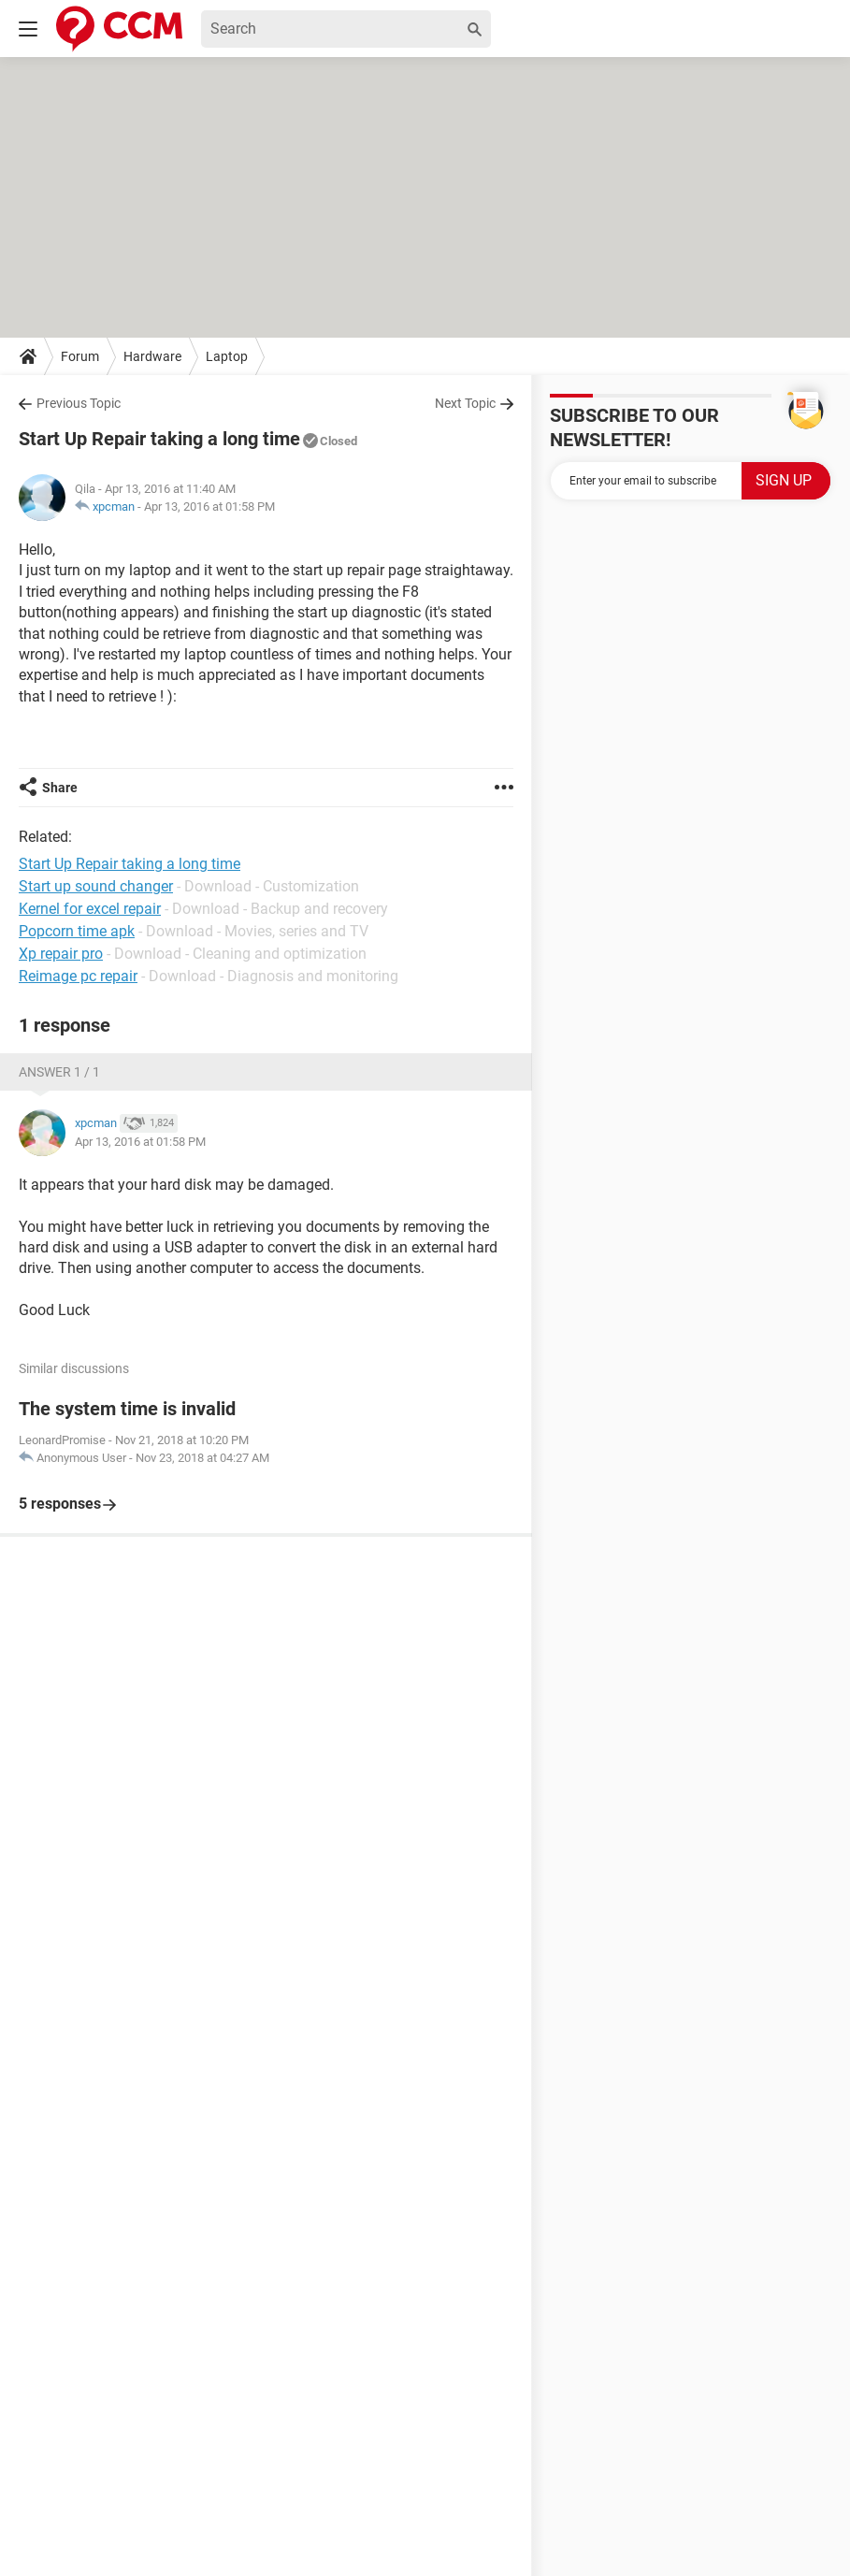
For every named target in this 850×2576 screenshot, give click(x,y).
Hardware (152, 356)
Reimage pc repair (78, 976)
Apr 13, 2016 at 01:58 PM (209, 506)
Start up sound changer (96, 886)
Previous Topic (78, 403)
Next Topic (465, 403)
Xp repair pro (61, 953)
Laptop (227, 356)
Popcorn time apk (77, 931)
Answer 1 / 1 (59, 1071)
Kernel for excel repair (90, 909)
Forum (80, 356)
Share (60, 787)
